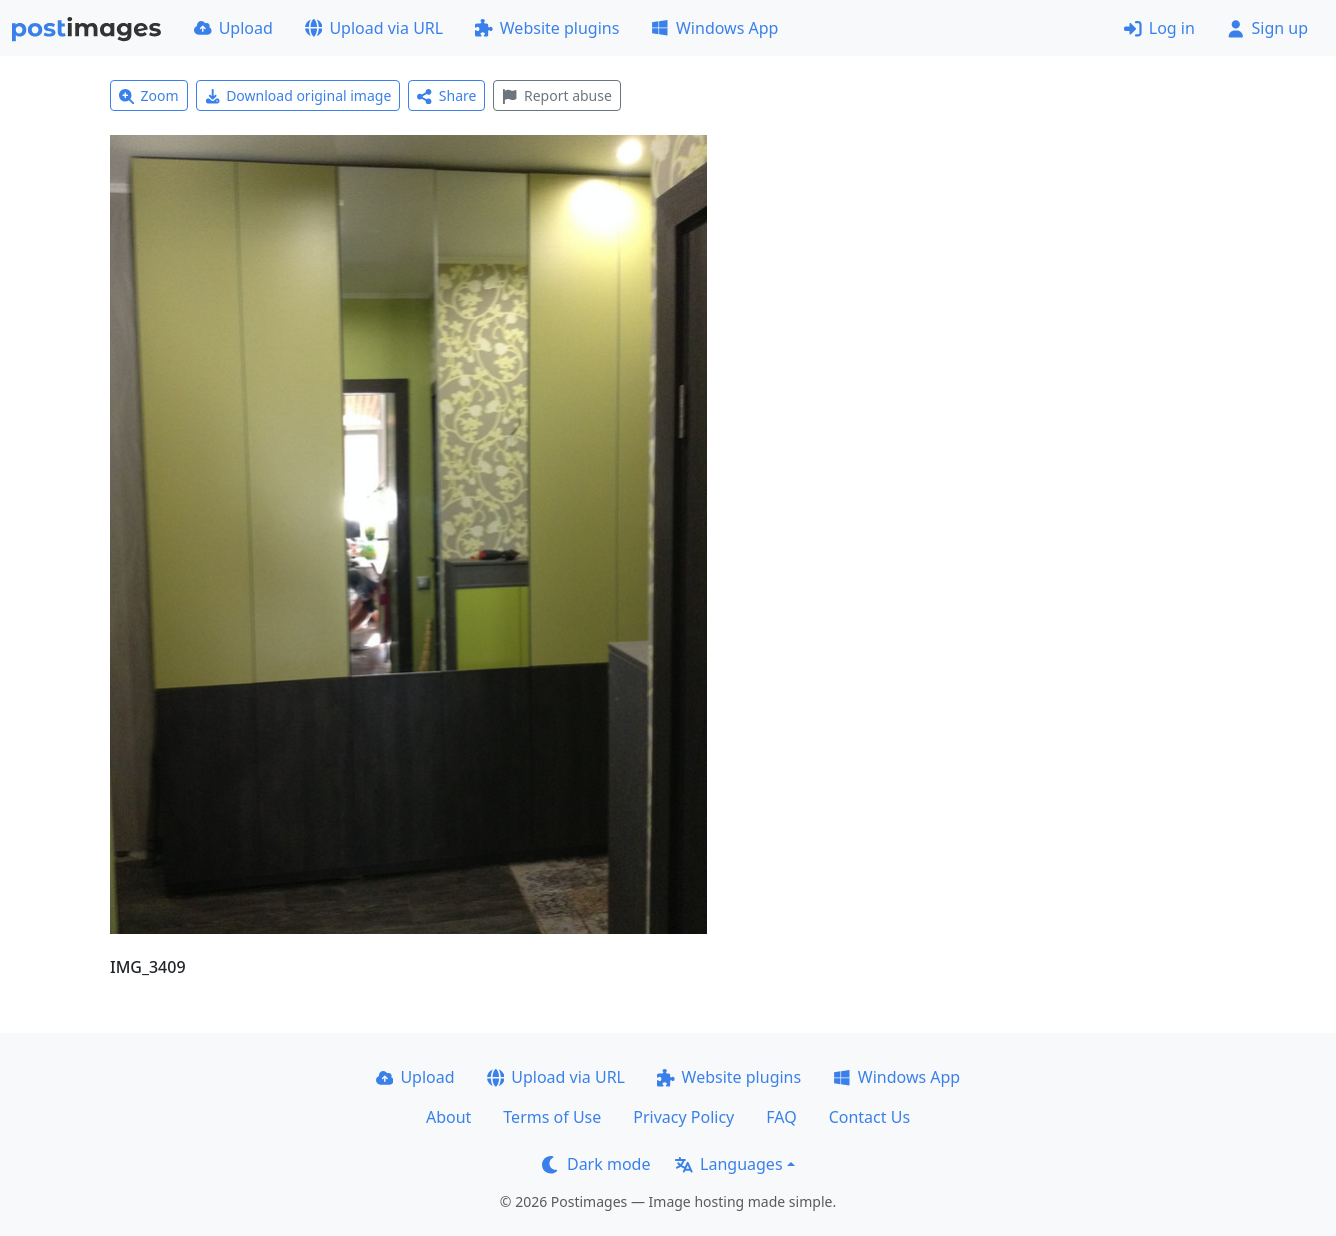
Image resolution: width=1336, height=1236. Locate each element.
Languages (728, 1164)
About (448, 1117)
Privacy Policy (683, 1117)
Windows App (714, 28)
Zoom (149, 95)
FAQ (781, 1117)
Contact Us (869, 1117)
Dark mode (596, 1164)
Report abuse (556, 95)
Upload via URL (374, 28)
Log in (1159, 28)
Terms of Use (552, 1117)
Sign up (1267, 28)
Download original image (298, 95)
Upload (233, 28)
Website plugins (547, 28)
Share (446, 95)
